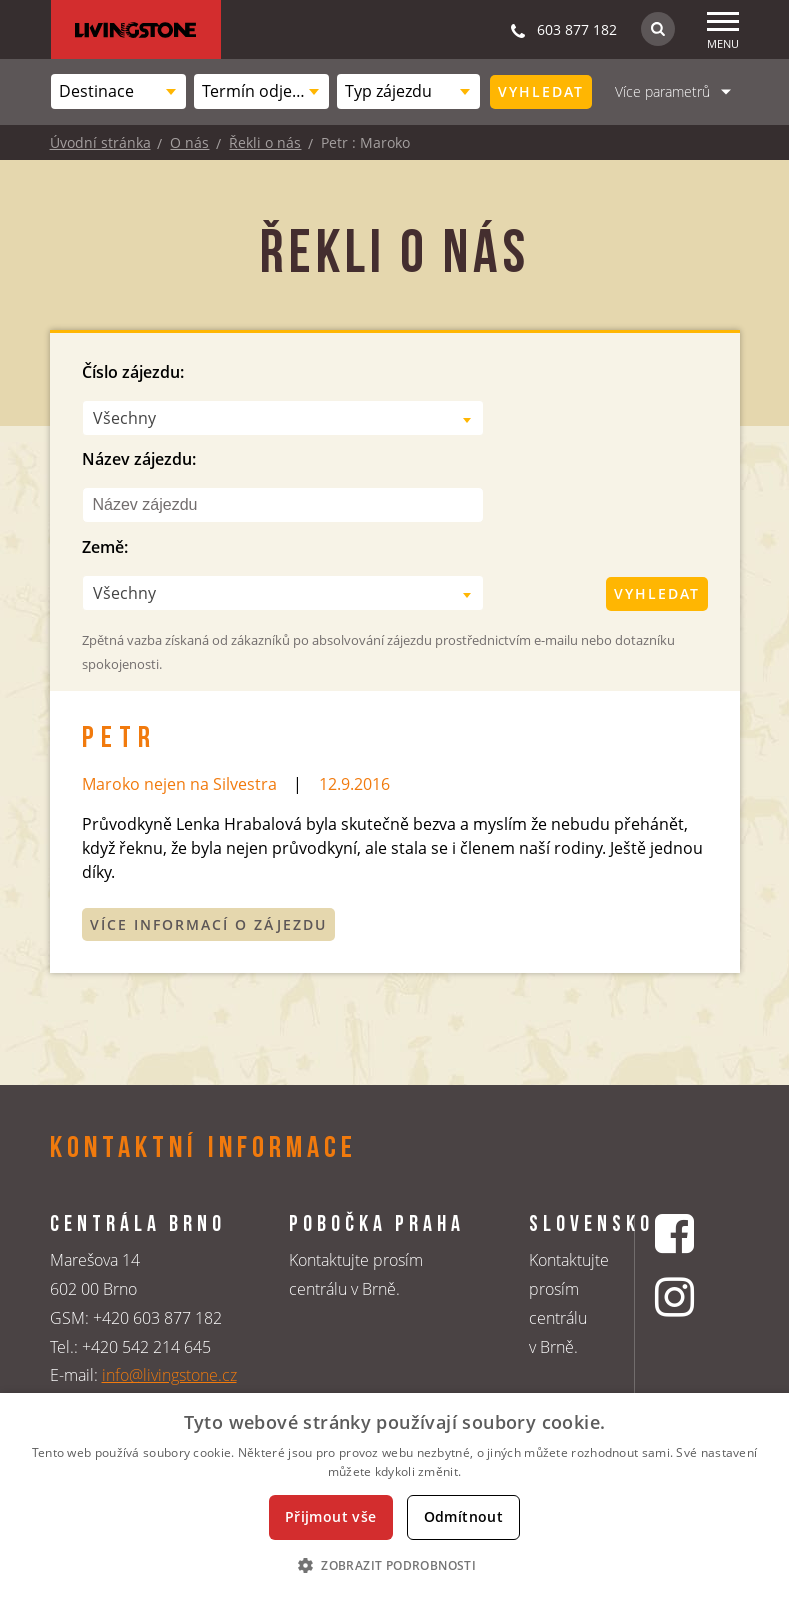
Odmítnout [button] (464, 1516)
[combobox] (118, 91)
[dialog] (394, 1496)
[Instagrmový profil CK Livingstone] (677, 1296)
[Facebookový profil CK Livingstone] (677, 1233)
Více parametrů (662, 91)
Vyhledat (541, 91)
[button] (394, 1565)
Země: (105, 547)
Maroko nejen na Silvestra (179, 784)
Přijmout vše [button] (331, 1516)
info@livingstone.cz (169, 1375)
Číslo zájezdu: (133, 372)
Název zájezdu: (139, 459)
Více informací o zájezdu (208, 924)
